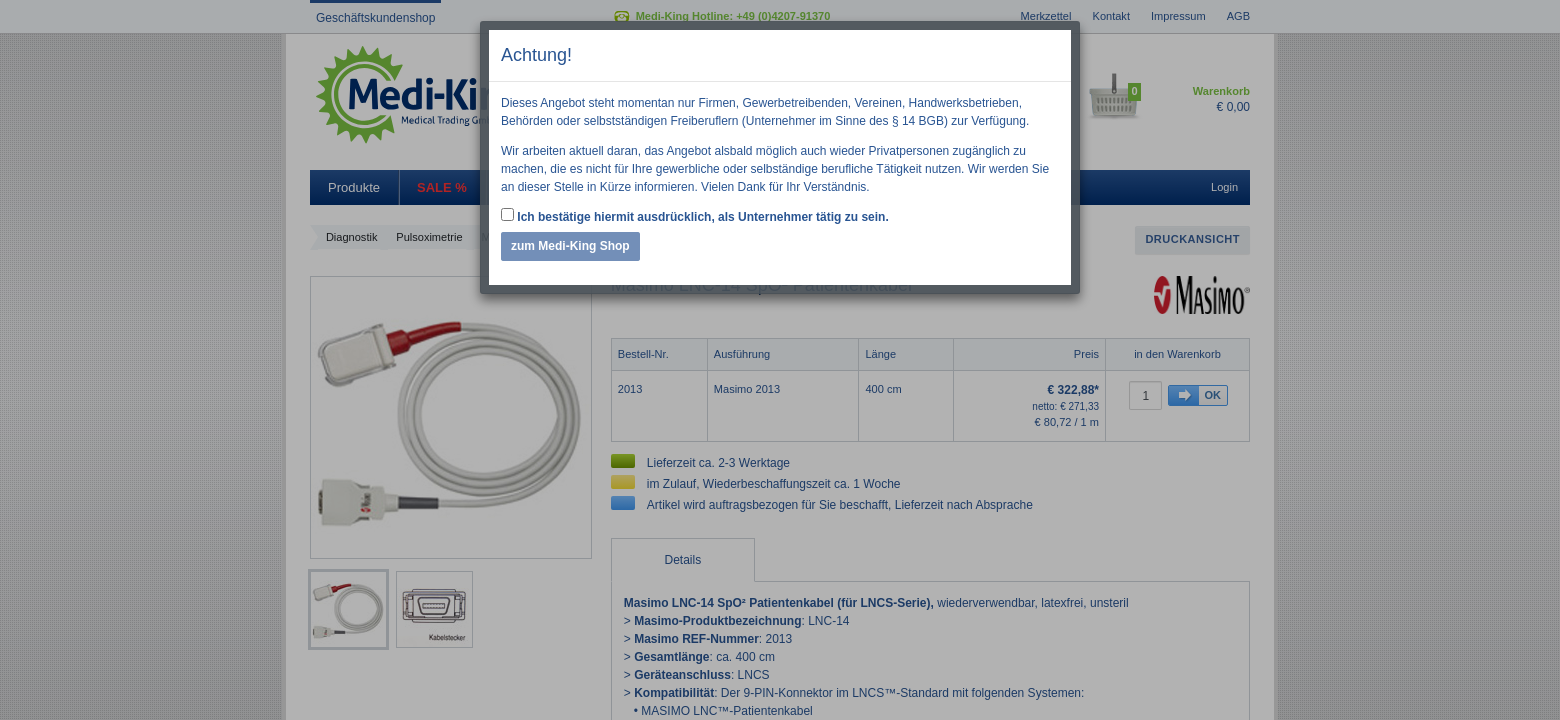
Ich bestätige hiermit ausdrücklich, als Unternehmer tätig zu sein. (695, 216)
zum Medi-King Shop (570, 246)
